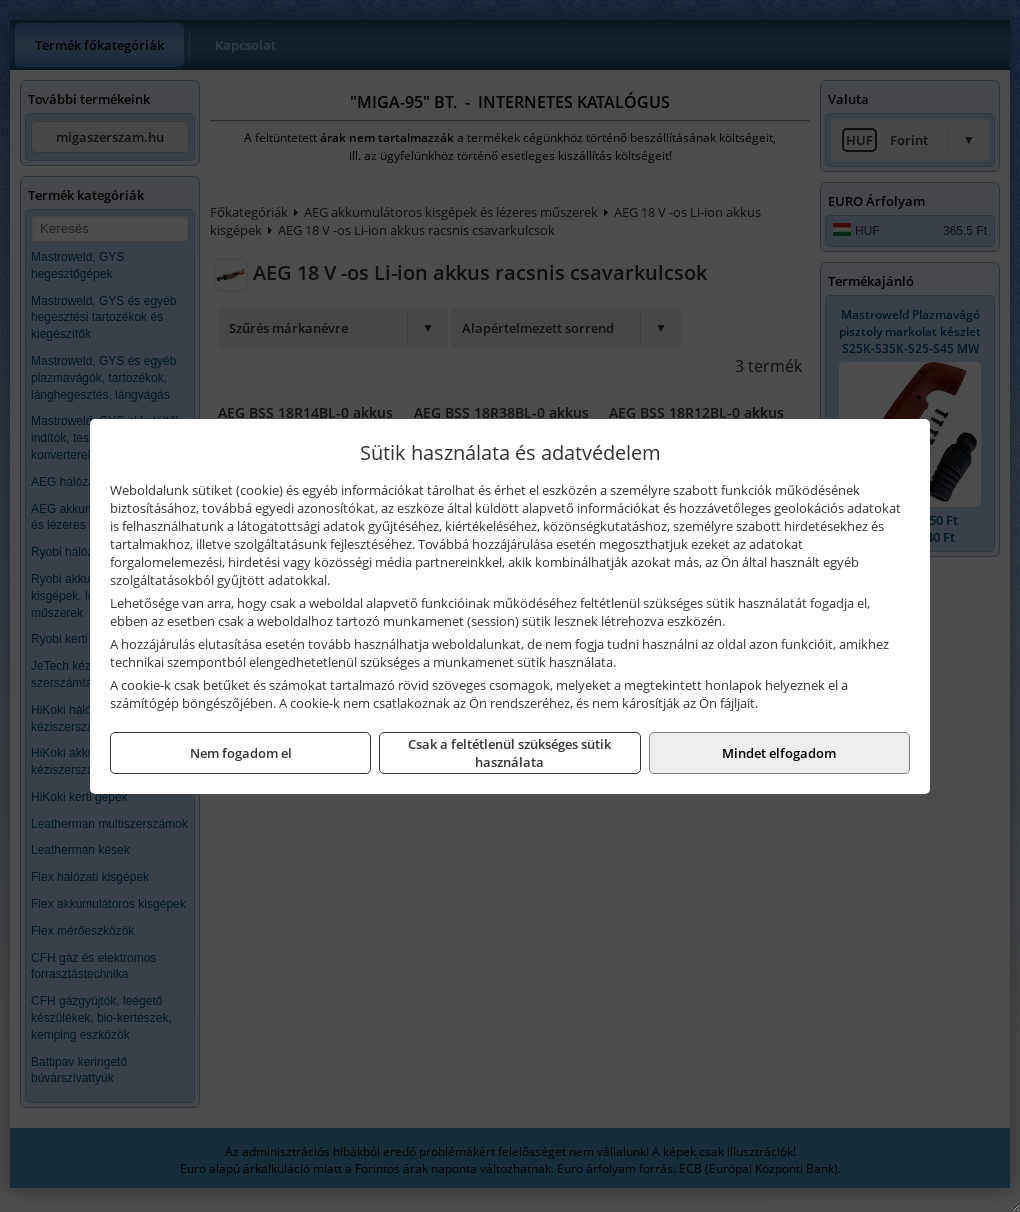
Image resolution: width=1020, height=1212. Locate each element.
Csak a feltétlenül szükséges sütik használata (509, 753)
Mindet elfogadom (779, 753)
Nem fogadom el (241, 753)
